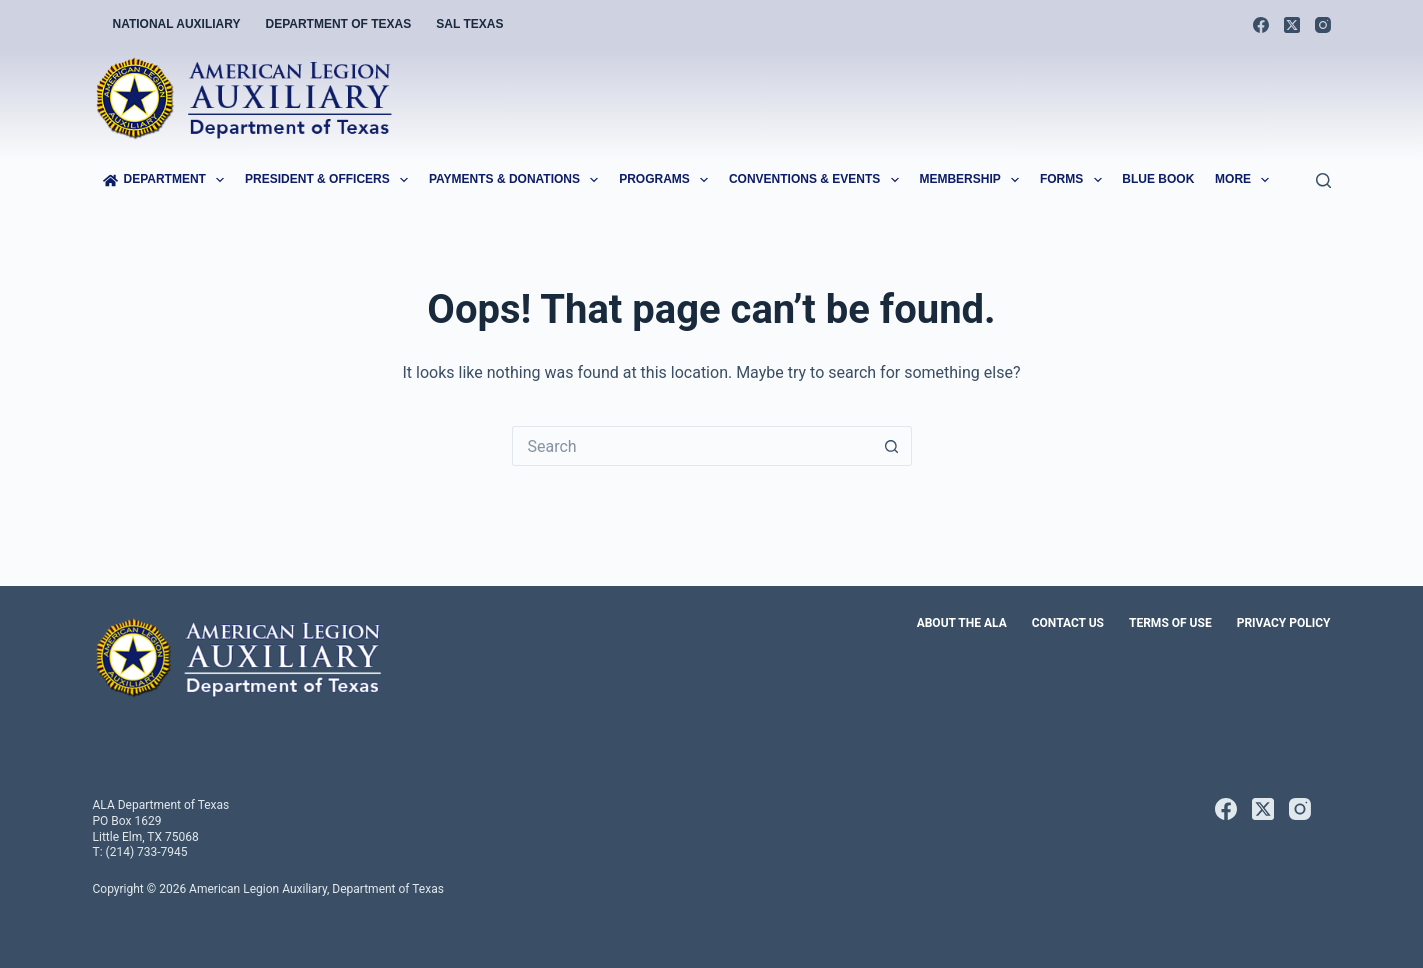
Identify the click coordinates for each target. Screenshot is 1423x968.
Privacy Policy (1284, 623)
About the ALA (962, 623)
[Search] (1323, 180)
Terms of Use (1170, 623)
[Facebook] (1261, 25)
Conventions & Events (818, 180)
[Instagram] (1323, 25)
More (1246, 180)
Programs (667, 180)
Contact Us (1068, 623)
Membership (973, 180)
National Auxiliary (177, 24)
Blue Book (1158, 179)
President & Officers (330, 180)
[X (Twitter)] (1292, 25)
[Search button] (892, 446)
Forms (1075, 180)
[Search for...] (692, 446)
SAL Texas (469, 24)
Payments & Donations (518, 180)
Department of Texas (339, 24)
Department (168, 180)
